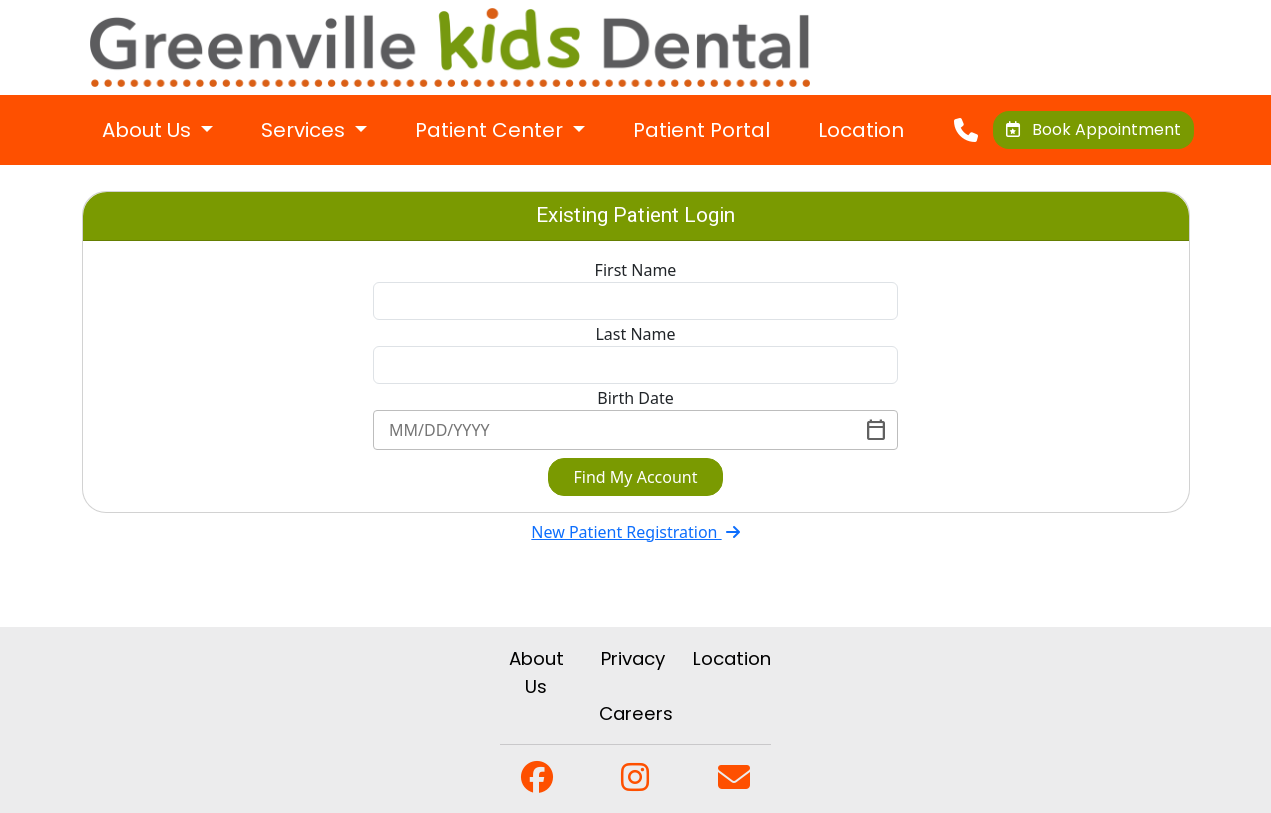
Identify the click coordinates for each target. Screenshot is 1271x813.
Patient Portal (701, 130)
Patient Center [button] (491, 130)
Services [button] (305, 130)
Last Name (635, 334)
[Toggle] (876, 430)
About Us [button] (149, 130)
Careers (636, 713)
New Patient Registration (635, 532)
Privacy (633, 658)
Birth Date (635, 398)
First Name (636, 270)
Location (861, 130)
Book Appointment (1093, 129)
